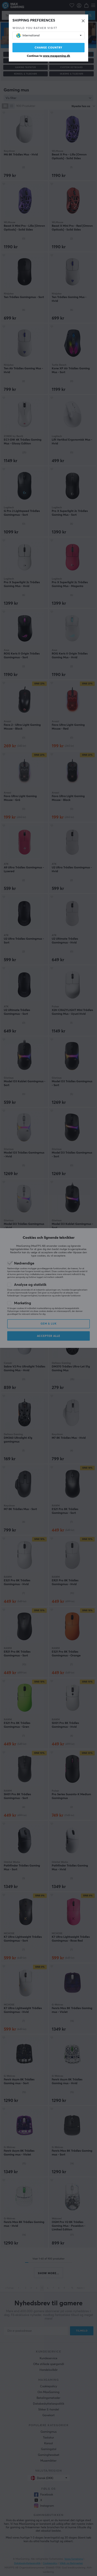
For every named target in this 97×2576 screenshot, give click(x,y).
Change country (48, 47)
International (28, 35)
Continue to (48, 55)
